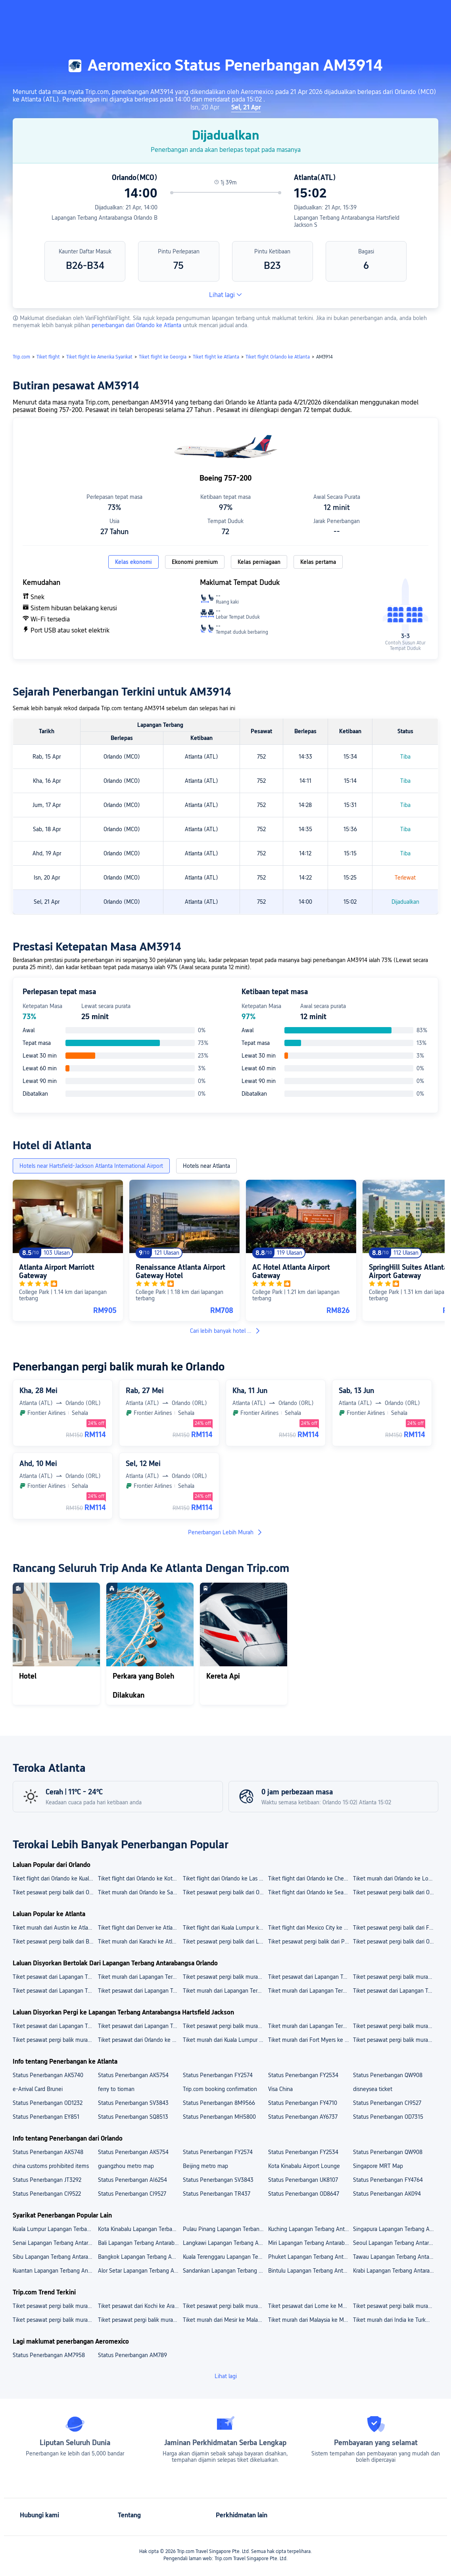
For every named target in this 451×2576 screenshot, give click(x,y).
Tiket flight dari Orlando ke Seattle (310, 1892)
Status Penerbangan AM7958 (49, 2355)
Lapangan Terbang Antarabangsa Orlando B (104, 218)
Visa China (280, 2089)
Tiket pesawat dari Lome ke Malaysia (310, 2306)
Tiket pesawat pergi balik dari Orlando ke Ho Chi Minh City (55, 1892)
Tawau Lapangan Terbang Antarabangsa (395, 2257)
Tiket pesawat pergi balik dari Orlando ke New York (395, 1892)
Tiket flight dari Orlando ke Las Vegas (225, 1878)
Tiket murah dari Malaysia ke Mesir (310, 2320)
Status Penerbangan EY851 (46, 2117)
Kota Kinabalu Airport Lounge (304, 2166)
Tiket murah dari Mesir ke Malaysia (225, 2320)
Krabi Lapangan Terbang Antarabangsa (395, 2270)
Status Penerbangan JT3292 (47, 2180)
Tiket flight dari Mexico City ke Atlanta (310, 1927)
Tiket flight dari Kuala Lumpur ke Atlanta (225, 1927)
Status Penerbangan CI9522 (47, 2194)
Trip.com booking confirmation (220, 2089)
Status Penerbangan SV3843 (133, 2103)
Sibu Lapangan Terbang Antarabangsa (55, 2257)
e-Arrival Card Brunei (38, 2089)
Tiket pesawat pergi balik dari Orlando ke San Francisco (225, 1892)
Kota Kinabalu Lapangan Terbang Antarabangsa (140, 2229)
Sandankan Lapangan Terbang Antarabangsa (225, 2270)
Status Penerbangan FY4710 (302, 2103)
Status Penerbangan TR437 (216, 2194)
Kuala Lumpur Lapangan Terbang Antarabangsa (55, 2229)
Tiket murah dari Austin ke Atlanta (54, 1927)
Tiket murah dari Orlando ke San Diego (140, 1892)
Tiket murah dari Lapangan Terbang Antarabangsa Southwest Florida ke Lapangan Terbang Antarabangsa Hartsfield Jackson (310, 2026)
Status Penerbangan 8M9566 (219, 2103)
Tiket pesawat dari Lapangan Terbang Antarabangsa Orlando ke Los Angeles (395, 1991)
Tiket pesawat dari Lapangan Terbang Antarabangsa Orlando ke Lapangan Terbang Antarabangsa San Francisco (310, 1977)
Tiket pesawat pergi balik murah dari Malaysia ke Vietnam (140, 2320)
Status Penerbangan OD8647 (303, 2194)
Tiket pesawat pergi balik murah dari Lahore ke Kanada (395, 2306)
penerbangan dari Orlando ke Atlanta (137, 325)
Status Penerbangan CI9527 (387, 2103)
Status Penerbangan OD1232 (48, 2103)
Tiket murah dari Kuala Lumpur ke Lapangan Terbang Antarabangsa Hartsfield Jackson (225, 2040)
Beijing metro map (205, 2166)
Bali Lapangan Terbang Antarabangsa (140, 2243)
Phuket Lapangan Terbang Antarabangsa (310, 2257)
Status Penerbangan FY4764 (388, 2180)
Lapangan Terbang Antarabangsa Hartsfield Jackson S (346, 221)
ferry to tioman (116, 2089)
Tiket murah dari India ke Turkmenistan (395, 2320)
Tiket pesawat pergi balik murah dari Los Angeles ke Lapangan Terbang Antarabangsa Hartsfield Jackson (395, 2040)
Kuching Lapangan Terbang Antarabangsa (310, 2229)
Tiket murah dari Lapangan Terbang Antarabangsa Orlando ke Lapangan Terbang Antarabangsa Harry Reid (140, 1977)
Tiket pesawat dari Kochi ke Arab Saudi (140, 2306)
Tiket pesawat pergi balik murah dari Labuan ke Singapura (225, 2306)
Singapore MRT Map (378, 2166)
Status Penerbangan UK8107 (303, 2180)
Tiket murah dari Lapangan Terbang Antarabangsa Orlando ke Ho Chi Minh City (310, 1991)
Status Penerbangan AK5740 (48, 2075)
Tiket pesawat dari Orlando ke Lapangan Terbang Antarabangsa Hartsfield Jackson (140, 2040)
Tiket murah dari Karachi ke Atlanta (140, 1941)
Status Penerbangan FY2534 (303, 2075)
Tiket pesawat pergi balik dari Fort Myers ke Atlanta (395, 1927)
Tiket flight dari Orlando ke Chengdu (310, 1878)
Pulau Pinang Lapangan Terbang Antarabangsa (225, 2229)
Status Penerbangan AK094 (387, 2194)
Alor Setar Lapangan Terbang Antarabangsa (140, 2270)
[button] (384, 13)
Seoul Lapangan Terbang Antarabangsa (395, 2243)
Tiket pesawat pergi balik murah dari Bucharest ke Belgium (55, 2306)
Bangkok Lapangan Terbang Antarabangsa (140, 2257)
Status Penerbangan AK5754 (133, 2075)
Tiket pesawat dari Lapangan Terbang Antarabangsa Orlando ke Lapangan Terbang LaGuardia (55, 1977)
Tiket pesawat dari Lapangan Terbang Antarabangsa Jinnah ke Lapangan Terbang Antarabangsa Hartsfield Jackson (140, 2026)
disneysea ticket (372, 2089)
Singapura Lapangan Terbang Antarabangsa (395, 2229)
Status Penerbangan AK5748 (48, 2152)
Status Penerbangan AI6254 (132, 2180)
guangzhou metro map (126, 2166)
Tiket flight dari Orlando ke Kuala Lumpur (55, 1878)
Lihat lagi (225, 295)
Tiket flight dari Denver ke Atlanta (139, 1927)
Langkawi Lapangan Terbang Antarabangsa (225, 2243)
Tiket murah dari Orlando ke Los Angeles (395, 1878)
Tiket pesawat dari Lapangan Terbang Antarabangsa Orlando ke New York (140, 1991)
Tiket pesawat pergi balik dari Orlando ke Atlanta (395, 1941)
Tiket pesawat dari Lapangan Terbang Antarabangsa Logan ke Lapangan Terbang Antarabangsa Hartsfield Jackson (55, 2026)
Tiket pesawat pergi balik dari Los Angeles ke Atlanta (225, 1941)
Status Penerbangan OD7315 (388, 2117)
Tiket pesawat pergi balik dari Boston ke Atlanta (55, 1941)
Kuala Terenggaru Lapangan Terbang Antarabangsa (225, 2257)
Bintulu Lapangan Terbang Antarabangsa (310, 2270)
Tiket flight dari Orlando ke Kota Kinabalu (140, 1878)
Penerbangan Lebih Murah (225, 1532)
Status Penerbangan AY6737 (303, 2117)
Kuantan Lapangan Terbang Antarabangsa (55, 2270)
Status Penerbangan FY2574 (218, 2075)
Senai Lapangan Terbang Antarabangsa (55, 2243)
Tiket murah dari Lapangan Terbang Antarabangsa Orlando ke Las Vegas (225, 1991)
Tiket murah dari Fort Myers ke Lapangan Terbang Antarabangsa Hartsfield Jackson (310, 2040)
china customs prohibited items (51, 2166)
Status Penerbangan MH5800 (219, 2117)
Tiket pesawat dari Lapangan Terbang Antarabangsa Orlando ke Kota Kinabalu (55, 1991)
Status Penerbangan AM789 (132, 2355)
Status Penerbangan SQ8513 (133, 2117)
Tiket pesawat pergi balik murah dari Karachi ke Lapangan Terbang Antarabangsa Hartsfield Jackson (55, 2040)
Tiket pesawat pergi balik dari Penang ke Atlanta (310, 1941)
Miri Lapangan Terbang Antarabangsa (310, 2243)
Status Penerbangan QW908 (387, 2075)
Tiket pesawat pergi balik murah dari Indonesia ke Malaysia (55, 2320)
